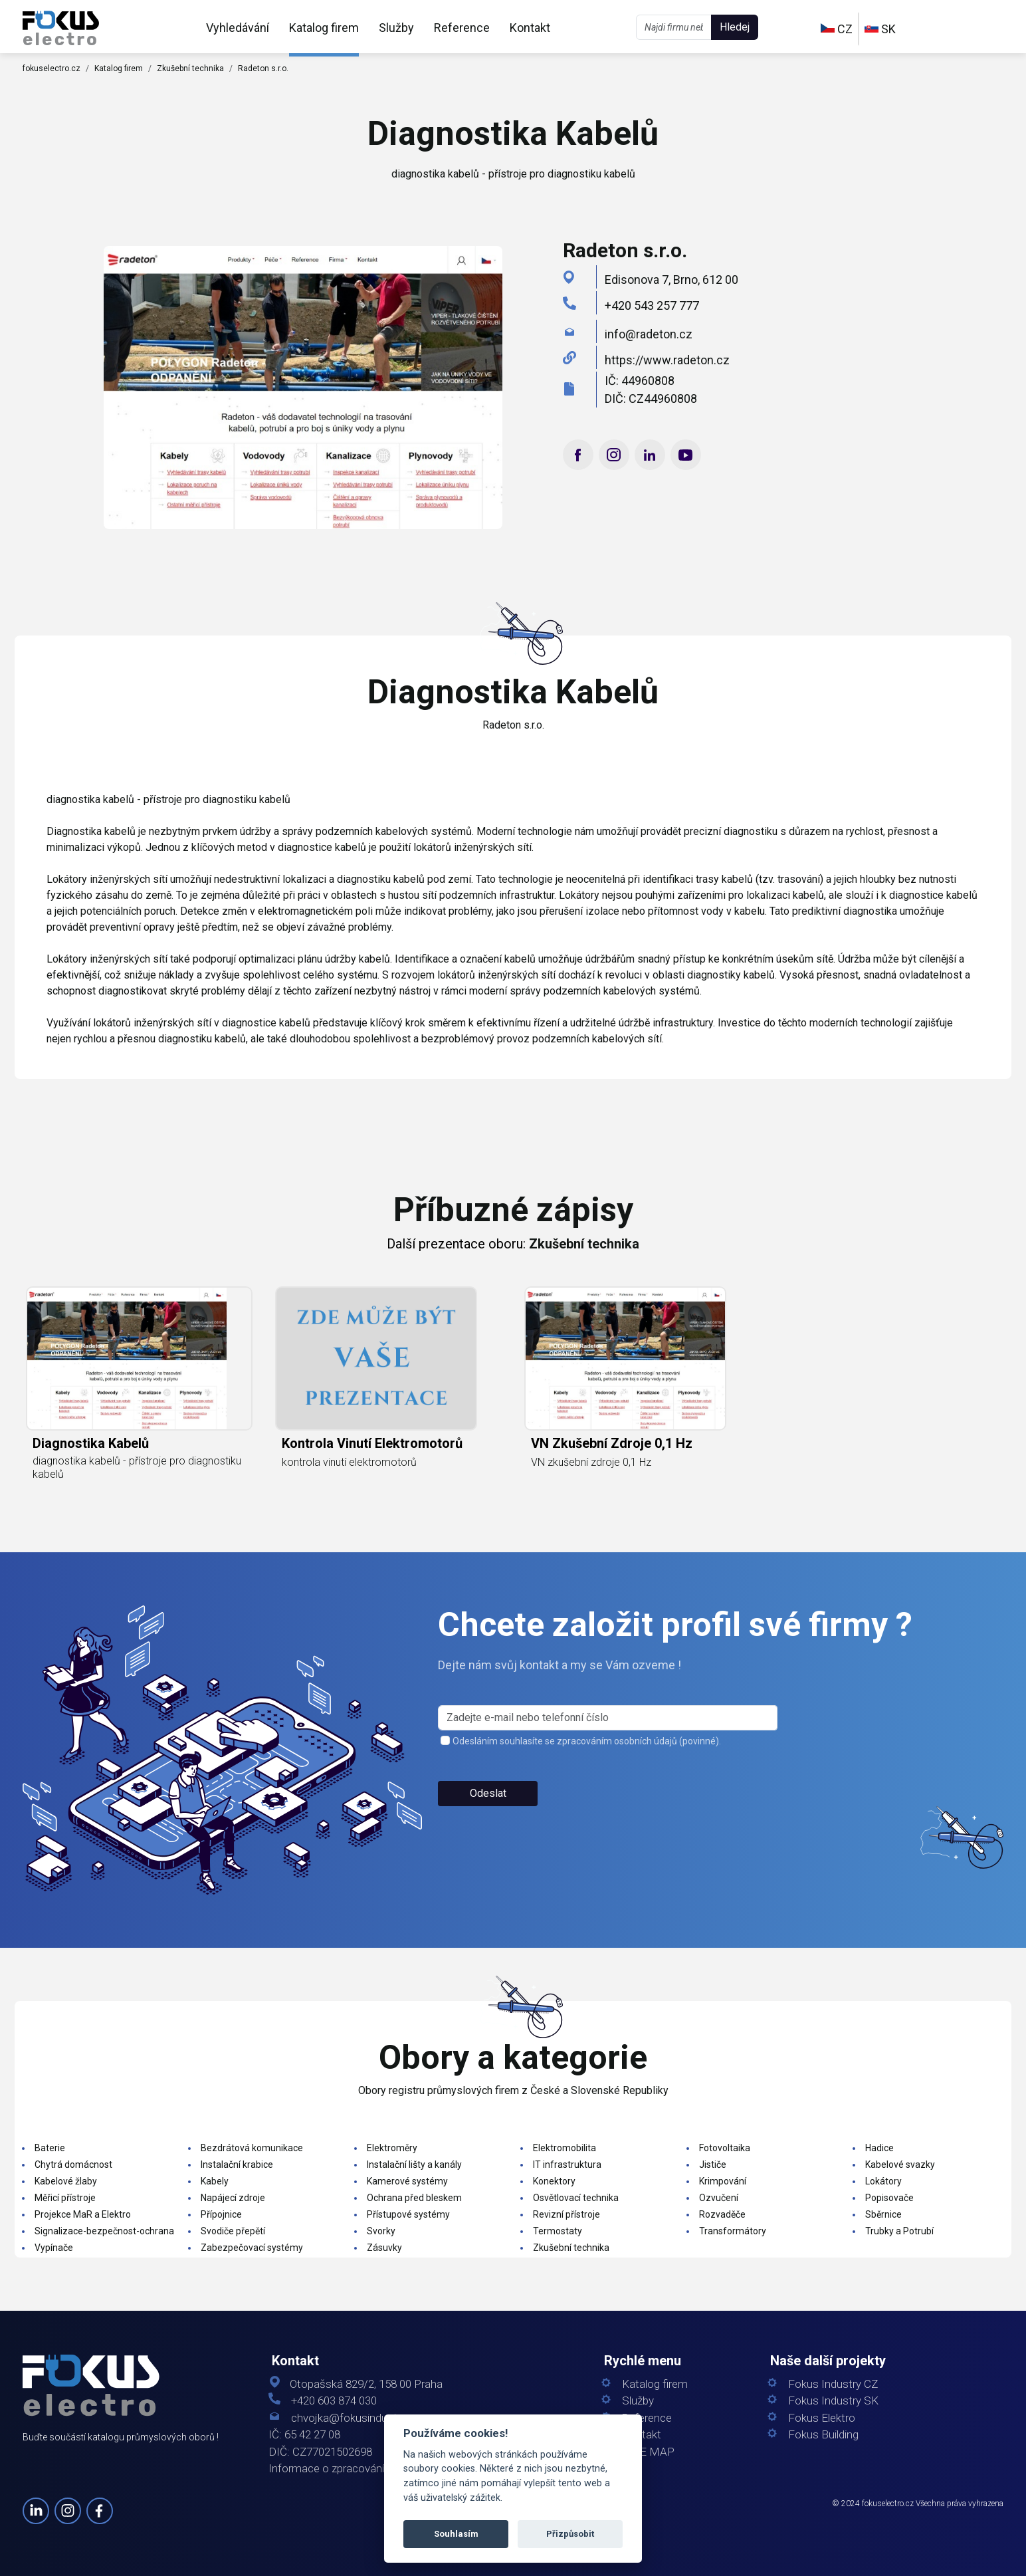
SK (880, 29)
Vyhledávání (237, 28)
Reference (462, 28)
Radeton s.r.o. (263, 68)
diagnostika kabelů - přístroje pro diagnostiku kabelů (137, 1467)
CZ (837, 29)
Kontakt (530, 28)
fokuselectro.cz (51, 68)
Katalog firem (324, 28)
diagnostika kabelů (91, 1443)
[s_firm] (607, 1717)
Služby (396, 28)
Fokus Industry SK (833, 2400)
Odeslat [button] (488, 1793)
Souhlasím (456, 2534)
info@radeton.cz (648, 334)
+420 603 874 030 (334, 2400)
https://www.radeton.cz (667, 360)
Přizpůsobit (570, 2534)
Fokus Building (823, 2434)
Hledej (735, 27)
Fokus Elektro (821, 2418)
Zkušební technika (190, 68)
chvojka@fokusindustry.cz (355, 2418)
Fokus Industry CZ (833, 2384)
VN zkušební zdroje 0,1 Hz (611, 1443)
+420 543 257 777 (652, 305)
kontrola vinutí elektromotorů (372, 1443)
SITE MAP (648, 2452)
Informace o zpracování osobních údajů (364, 2468)
